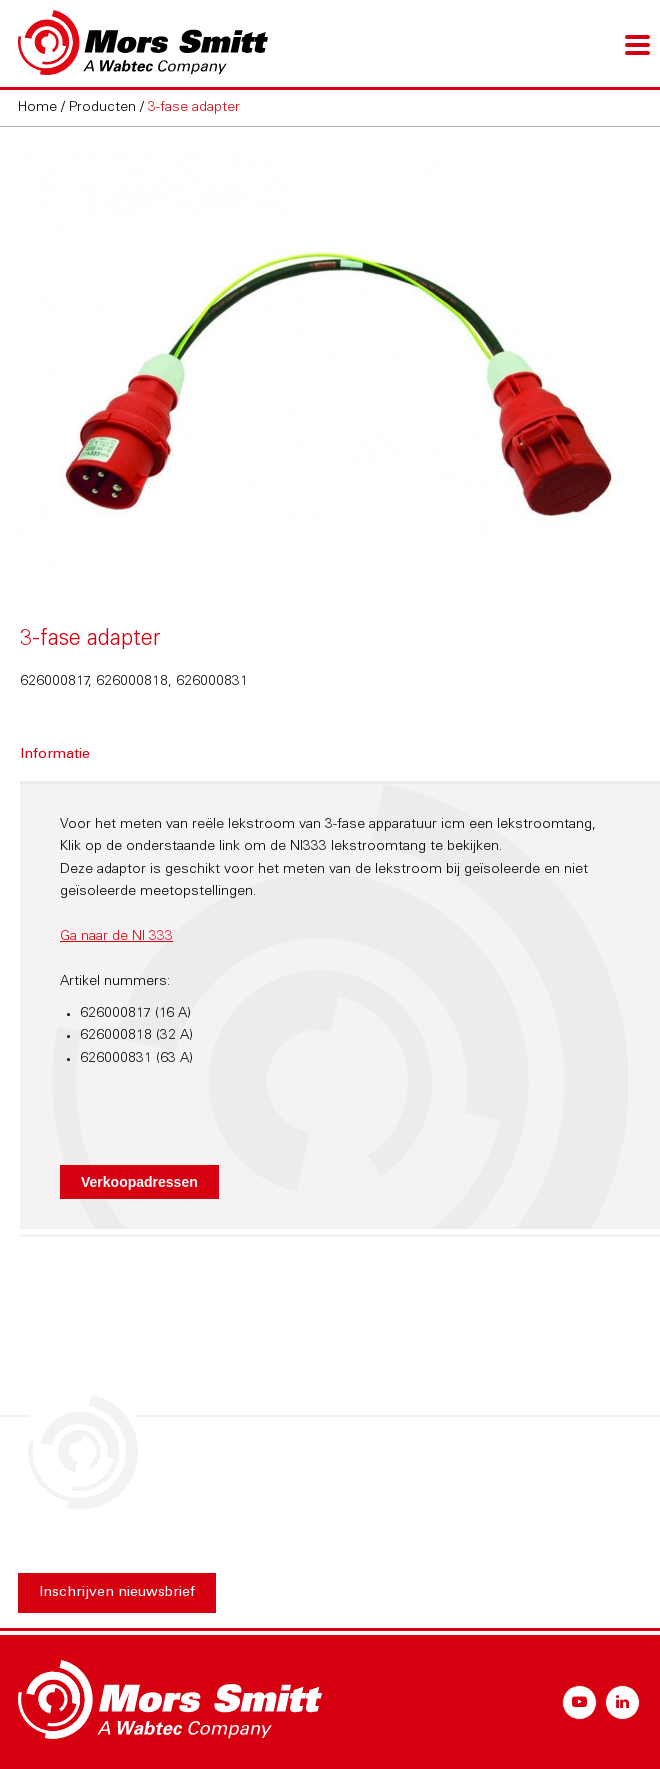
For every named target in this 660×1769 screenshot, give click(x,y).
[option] (330, 358)
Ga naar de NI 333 (116, 937)
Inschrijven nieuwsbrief (117, 1593)
